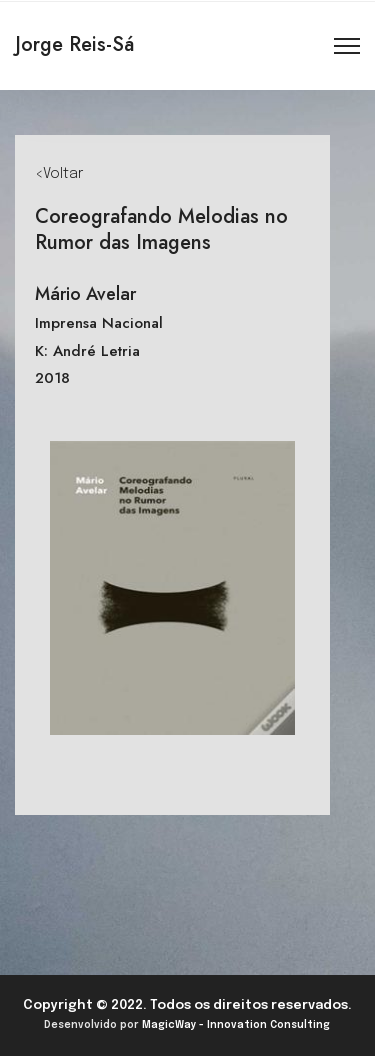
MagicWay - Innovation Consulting (236, 1025)
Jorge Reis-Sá (74, 44)
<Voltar (59, 174)
